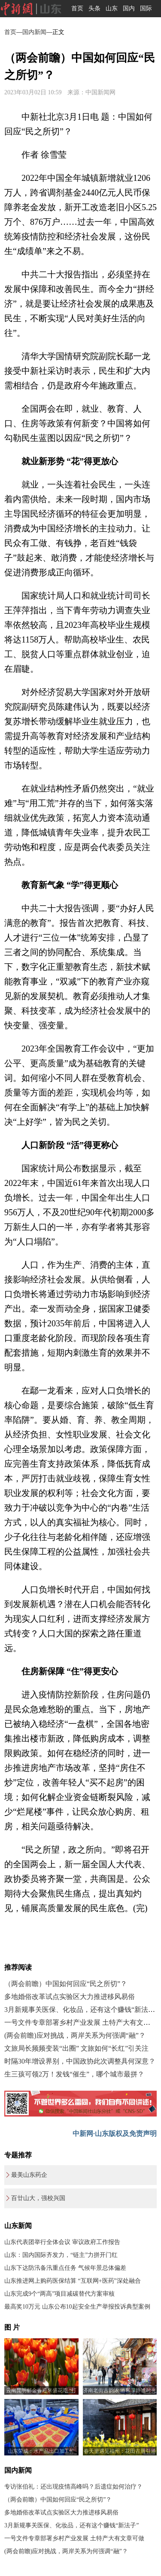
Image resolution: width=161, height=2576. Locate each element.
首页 (77, 8)
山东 (112, 8)
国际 (146, 8)
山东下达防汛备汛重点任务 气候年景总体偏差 (65, 2268)
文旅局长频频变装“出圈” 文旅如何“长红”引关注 (76, 2048)
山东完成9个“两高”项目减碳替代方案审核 (59, 2293)
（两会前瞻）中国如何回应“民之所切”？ (65, 1983)
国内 (129, 8)
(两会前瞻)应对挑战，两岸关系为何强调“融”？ (75, 2035)
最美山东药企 (29, 2175)
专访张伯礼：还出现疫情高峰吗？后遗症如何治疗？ (73, 2486)
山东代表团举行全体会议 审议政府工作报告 (62, 2242)
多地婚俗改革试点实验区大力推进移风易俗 (69, 1996)
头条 (94, 8)
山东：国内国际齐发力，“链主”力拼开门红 (61, 2255)
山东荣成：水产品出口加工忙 (41, 2451)
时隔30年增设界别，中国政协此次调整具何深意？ (79, 2061)
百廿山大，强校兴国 (38, 2198)
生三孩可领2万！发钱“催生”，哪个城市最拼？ (74, 2074)
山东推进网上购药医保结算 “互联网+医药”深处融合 (72, 2281)
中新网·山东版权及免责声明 (115, 2133)
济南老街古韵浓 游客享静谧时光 (119, 2390)
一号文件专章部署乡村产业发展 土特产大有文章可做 (74, 2538)
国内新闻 (34, 32)
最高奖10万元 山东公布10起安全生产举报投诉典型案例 (77, 2306)
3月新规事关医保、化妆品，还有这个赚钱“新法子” (81, 2009)
